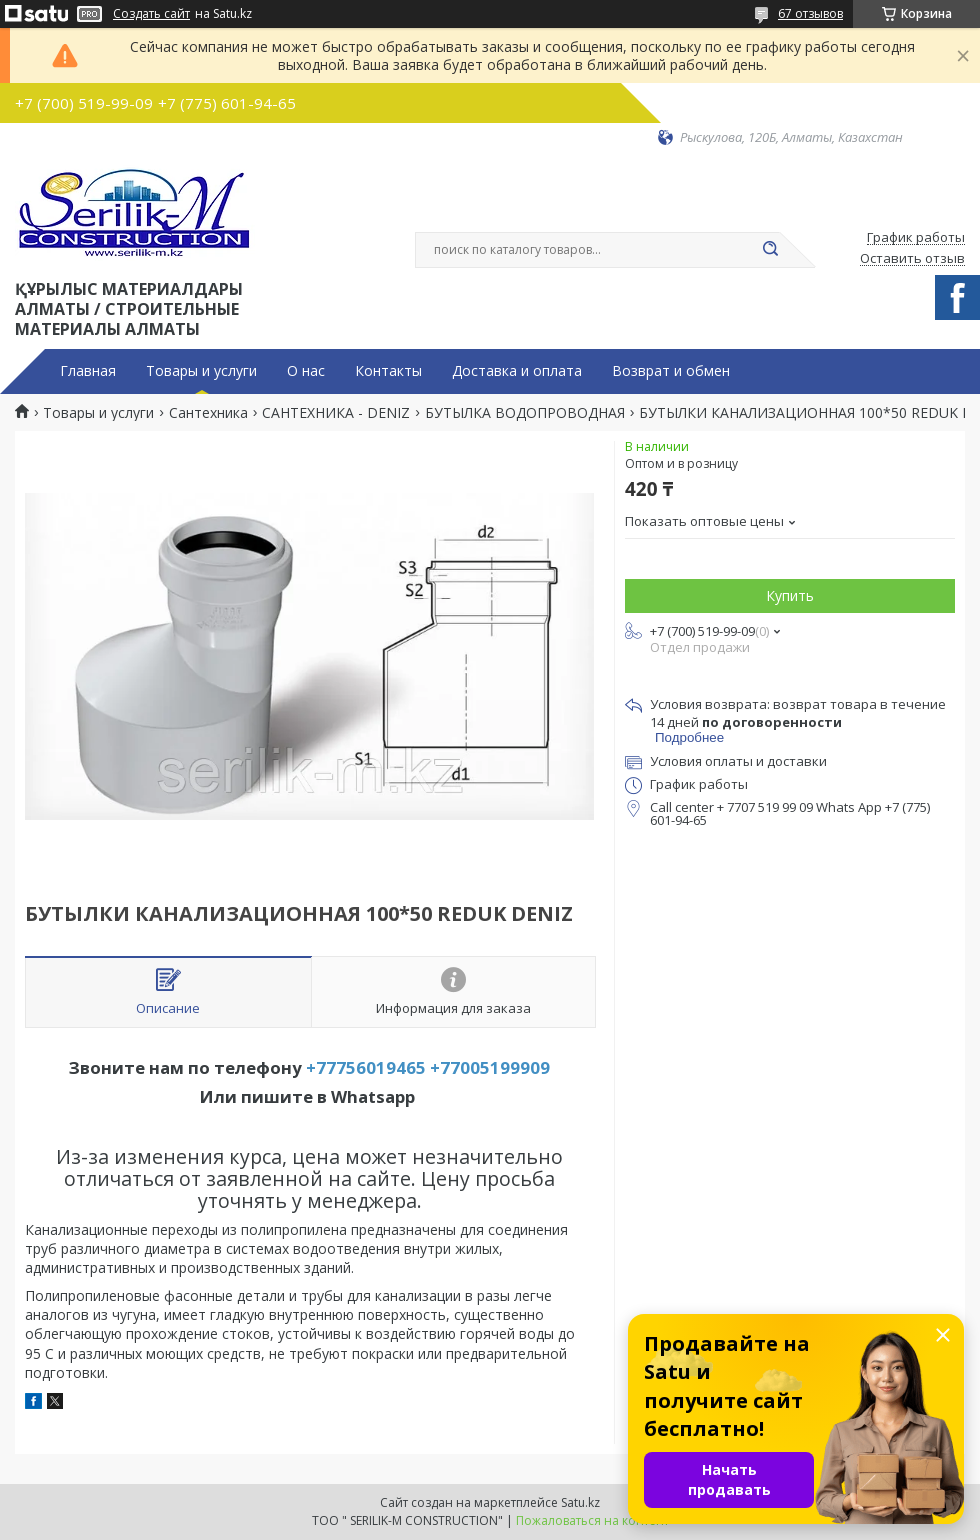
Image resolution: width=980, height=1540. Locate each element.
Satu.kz (580, 1502)
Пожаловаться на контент (592, 1520)
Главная (88, 371)
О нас (306, 371)
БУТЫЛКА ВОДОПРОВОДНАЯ (525, 413)
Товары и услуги (201, 371)
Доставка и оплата (517, 371)
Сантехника (208, 413)
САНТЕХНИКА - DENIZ (336, 413)
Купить (790, 595)
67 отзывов (810, 13)
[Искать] (770, 250)
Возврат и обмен (671, 371)
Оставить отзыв (912, 259)
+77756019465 (366, 1067)
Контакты (388, 371)
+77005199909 (490, 1067)
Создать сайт (151, 14)
